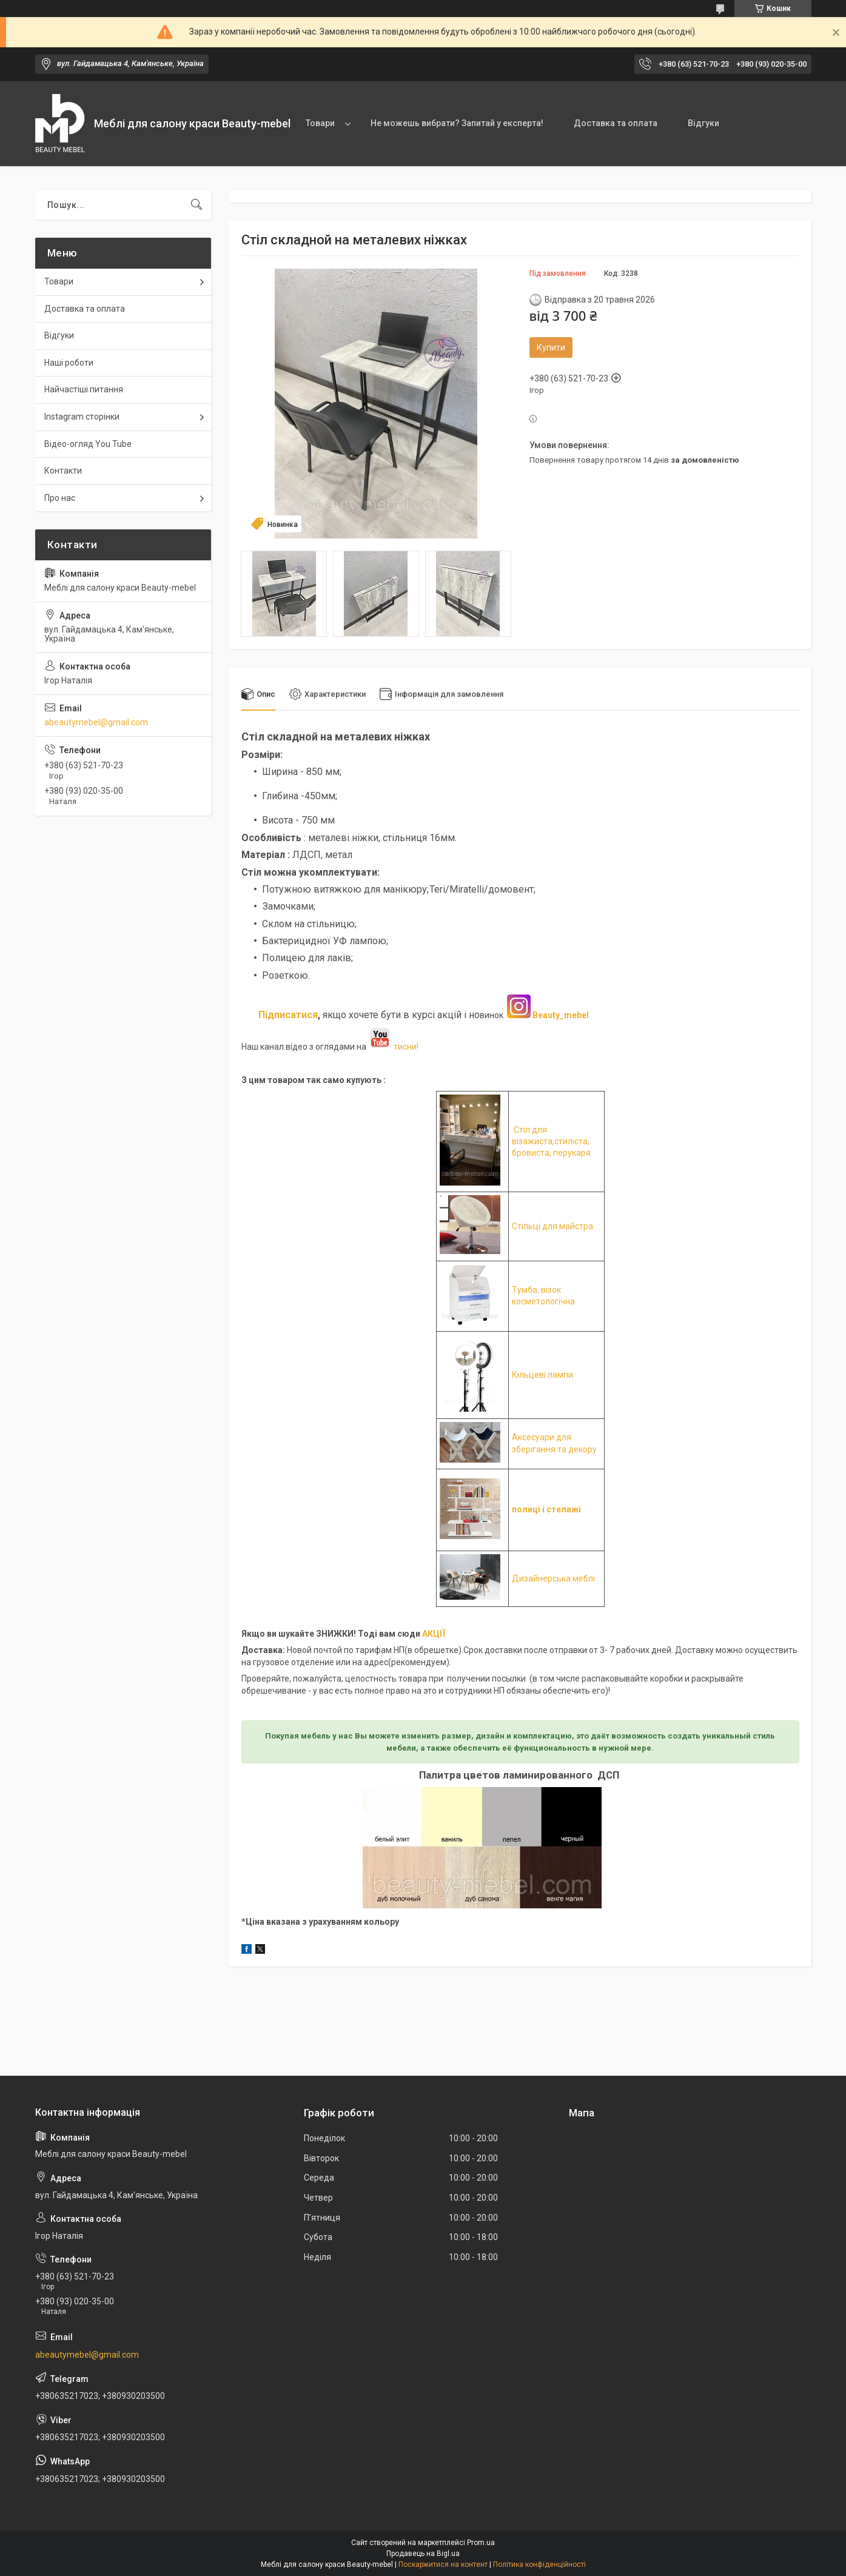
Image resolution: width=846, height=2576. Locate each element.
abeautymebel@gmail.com (96, 722)
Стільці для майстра (552, 1226)
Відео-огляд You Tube (88, 444)
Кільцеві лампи (542, 1375)
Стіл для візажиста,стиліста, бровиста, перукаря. (552, 1141)
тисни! (393, 1047)
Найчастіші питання (83, 389)
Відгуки (703, 123)
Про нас (59, 498)
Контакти (63, 470)
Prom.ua (481, 2542)
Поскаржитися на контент (443, 2564)
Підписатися (288, 1015)
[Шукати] (196, 205)
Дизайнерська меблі (553, 1578)
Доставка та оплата (615, 123)
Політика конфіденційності (539, 2564)
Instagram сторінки (81, 416)
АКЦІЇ (433, 1634)
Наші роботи (68, 362)
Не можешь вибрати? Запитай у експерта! (457, 123)
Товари (320, 123)
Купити (551, 347)
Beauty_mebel (560, 1015)
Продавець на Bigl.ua (423, 2553)
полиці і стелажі (546, 1510)
